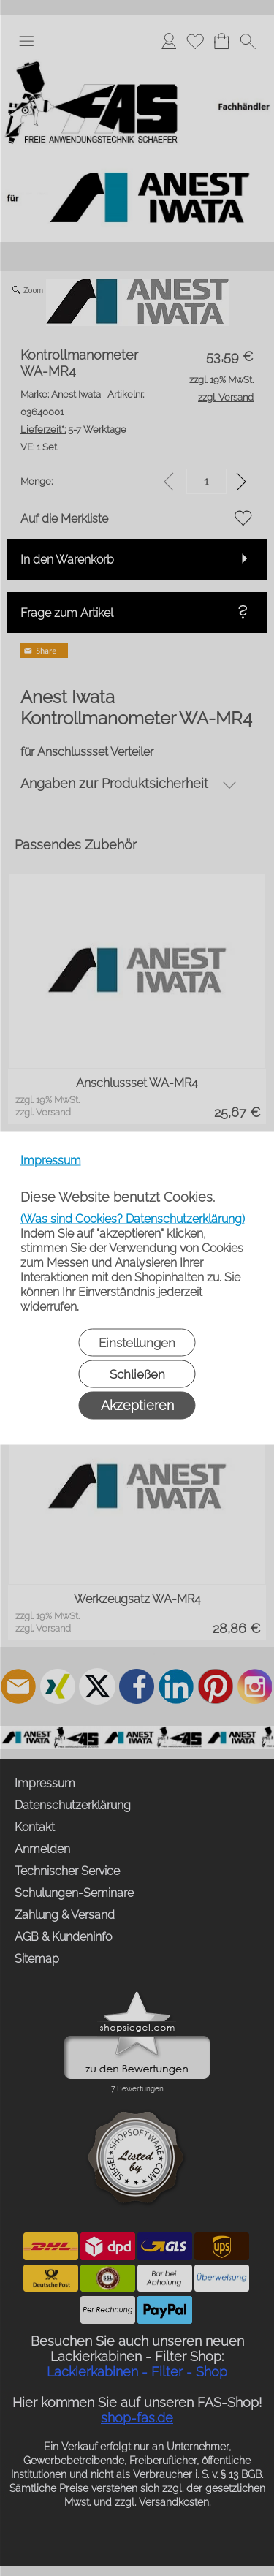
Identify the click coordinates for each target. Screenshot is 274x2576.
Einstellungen (137, 1343)
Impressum (50, 1160)
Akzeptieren (137, 1405)
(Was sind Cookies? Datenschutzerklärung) (132, 1219)
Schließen (137, 1374)
